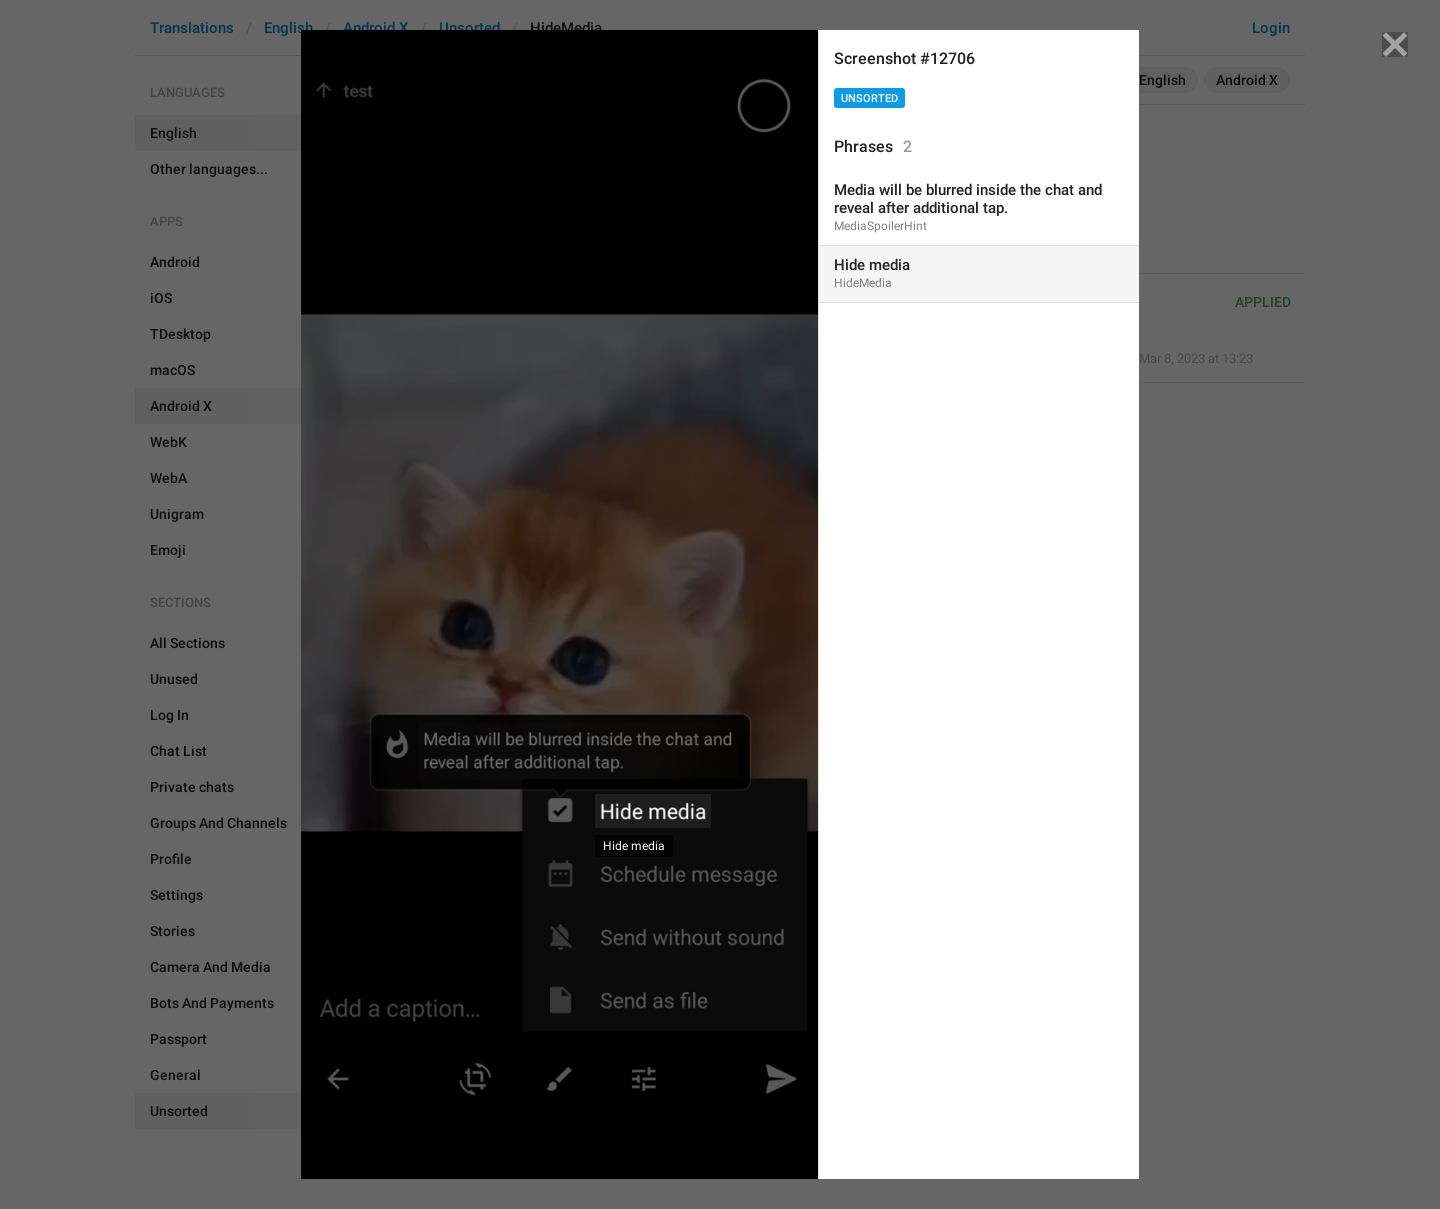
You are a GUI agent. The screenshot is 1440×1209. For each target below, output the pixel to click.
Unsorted (869, 98)
